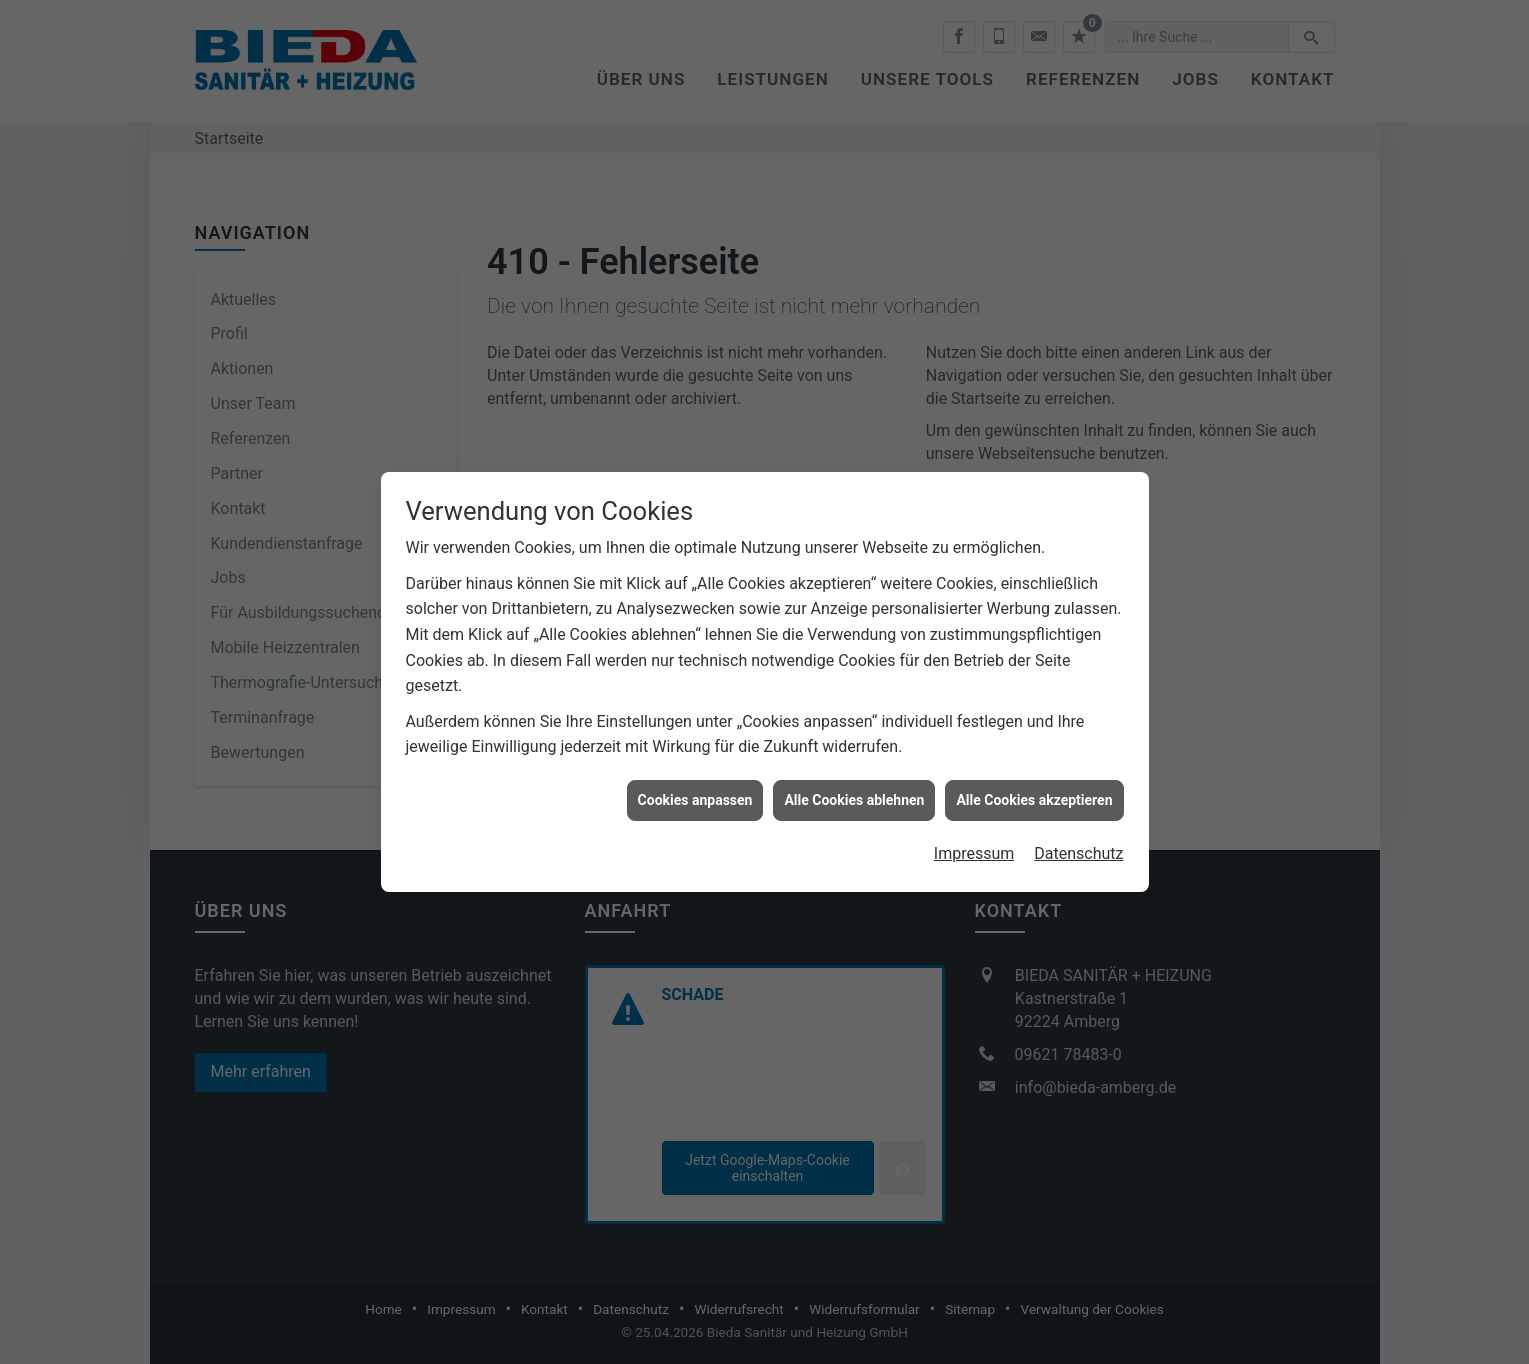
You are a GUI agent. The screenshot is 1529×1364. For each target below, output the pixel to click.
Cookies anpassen (695, 791)
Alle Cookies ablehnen (854, 791)
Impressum (974, 845)
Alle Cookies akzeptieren (1034, 791)
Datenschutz (1078, 845)
